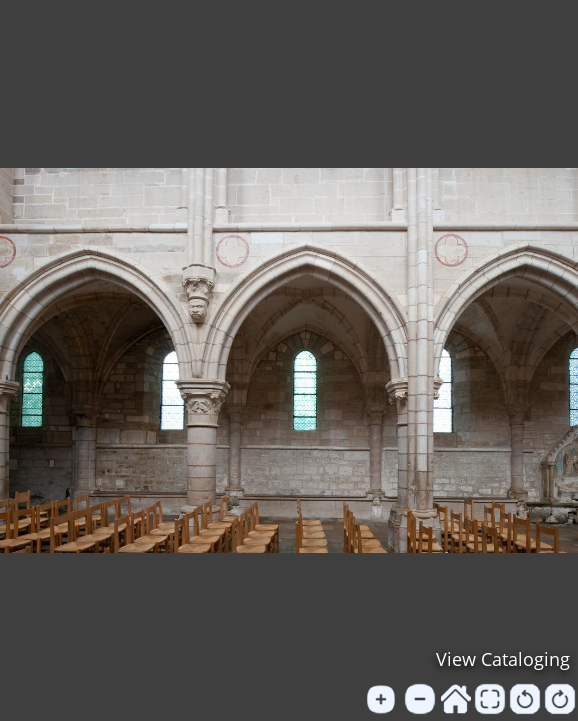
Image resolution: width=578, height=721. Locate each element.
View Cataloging (503, 659)
